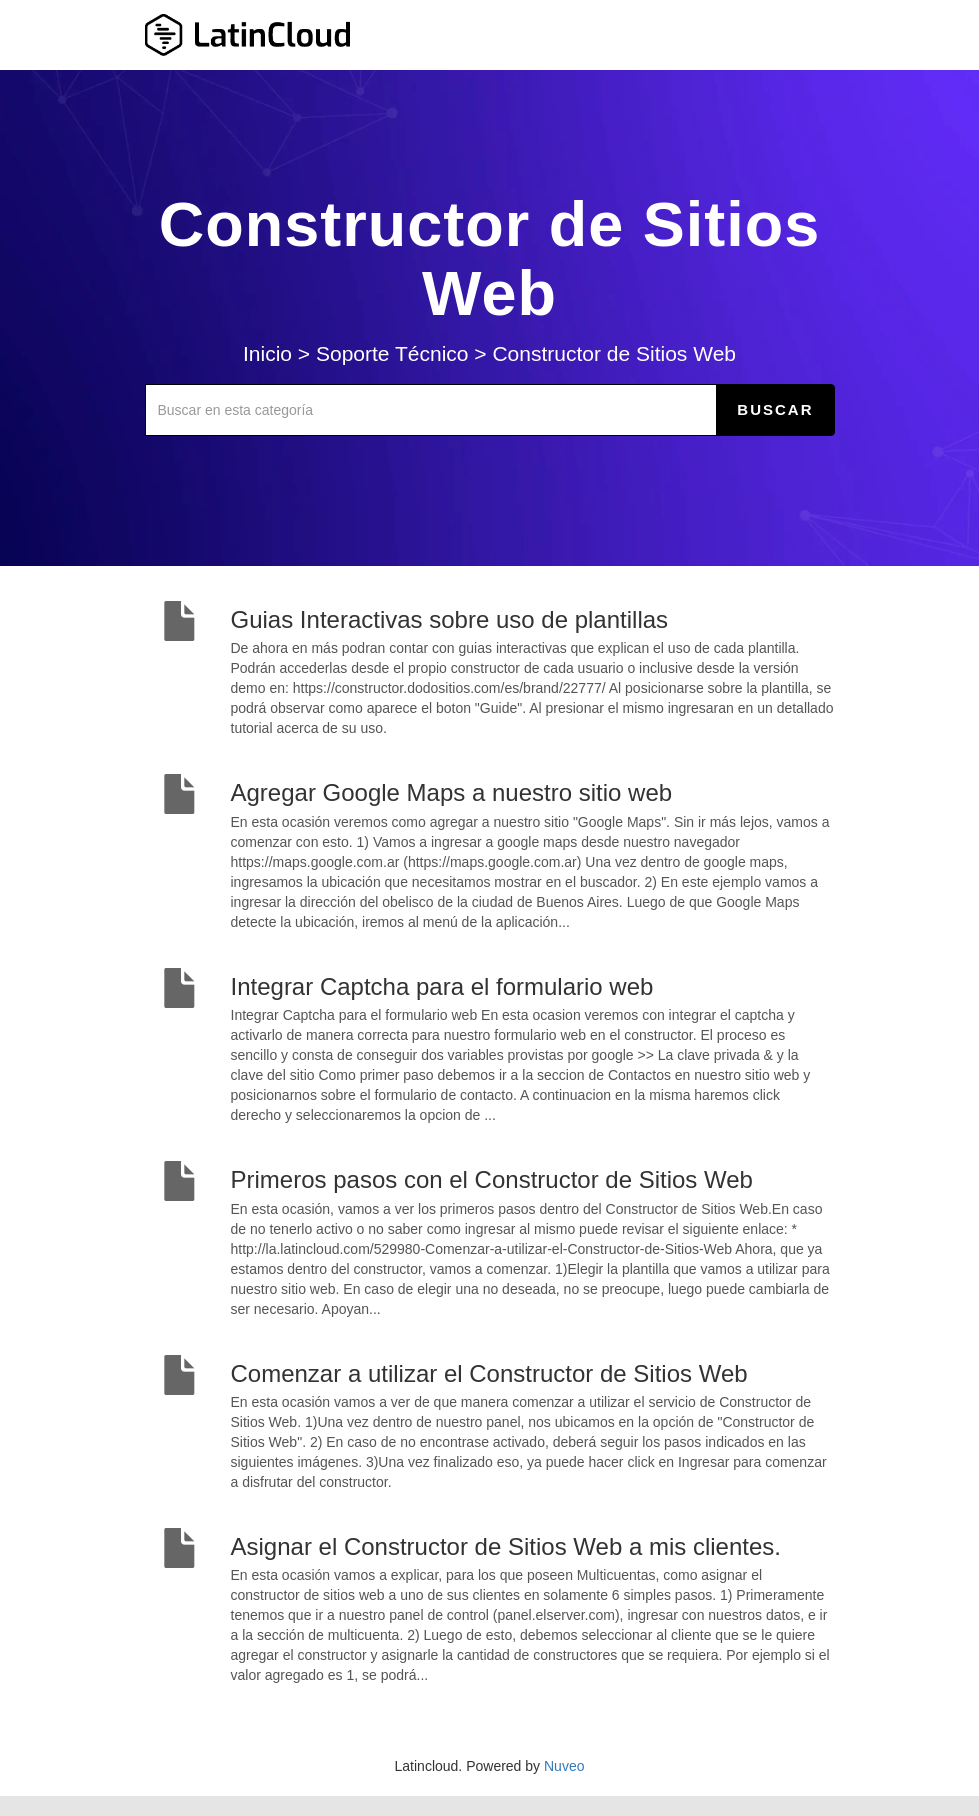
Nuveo (564, 1766)
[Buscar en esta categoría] (431, 410)
